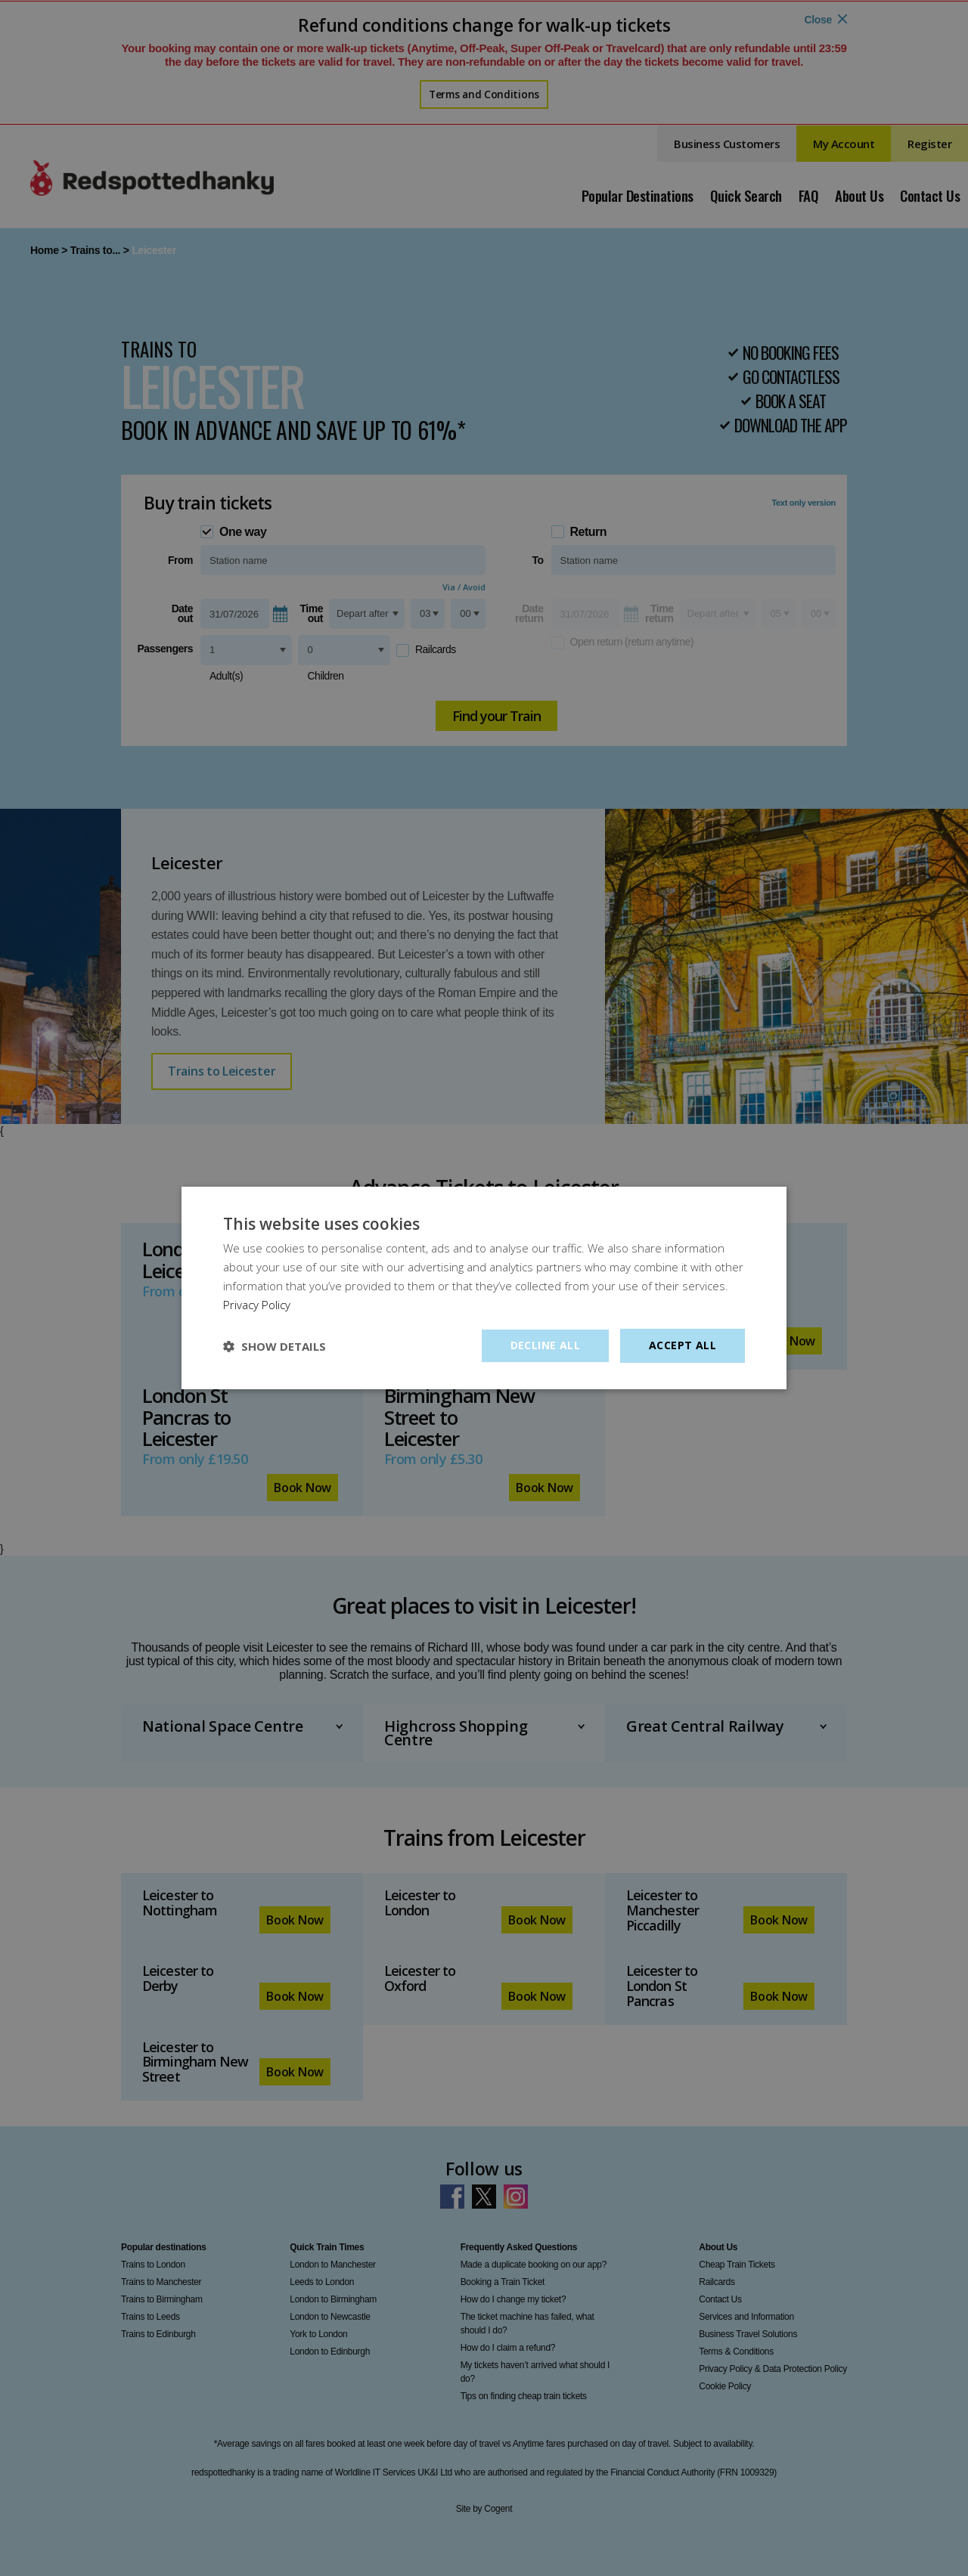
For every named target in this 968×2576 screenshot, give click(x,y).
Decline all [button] (545, 1345)
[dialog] (484, 1288)
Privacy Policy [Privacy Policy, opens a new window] (256, 1304)
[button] (274, 1346)
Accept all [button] (682, 1345)
